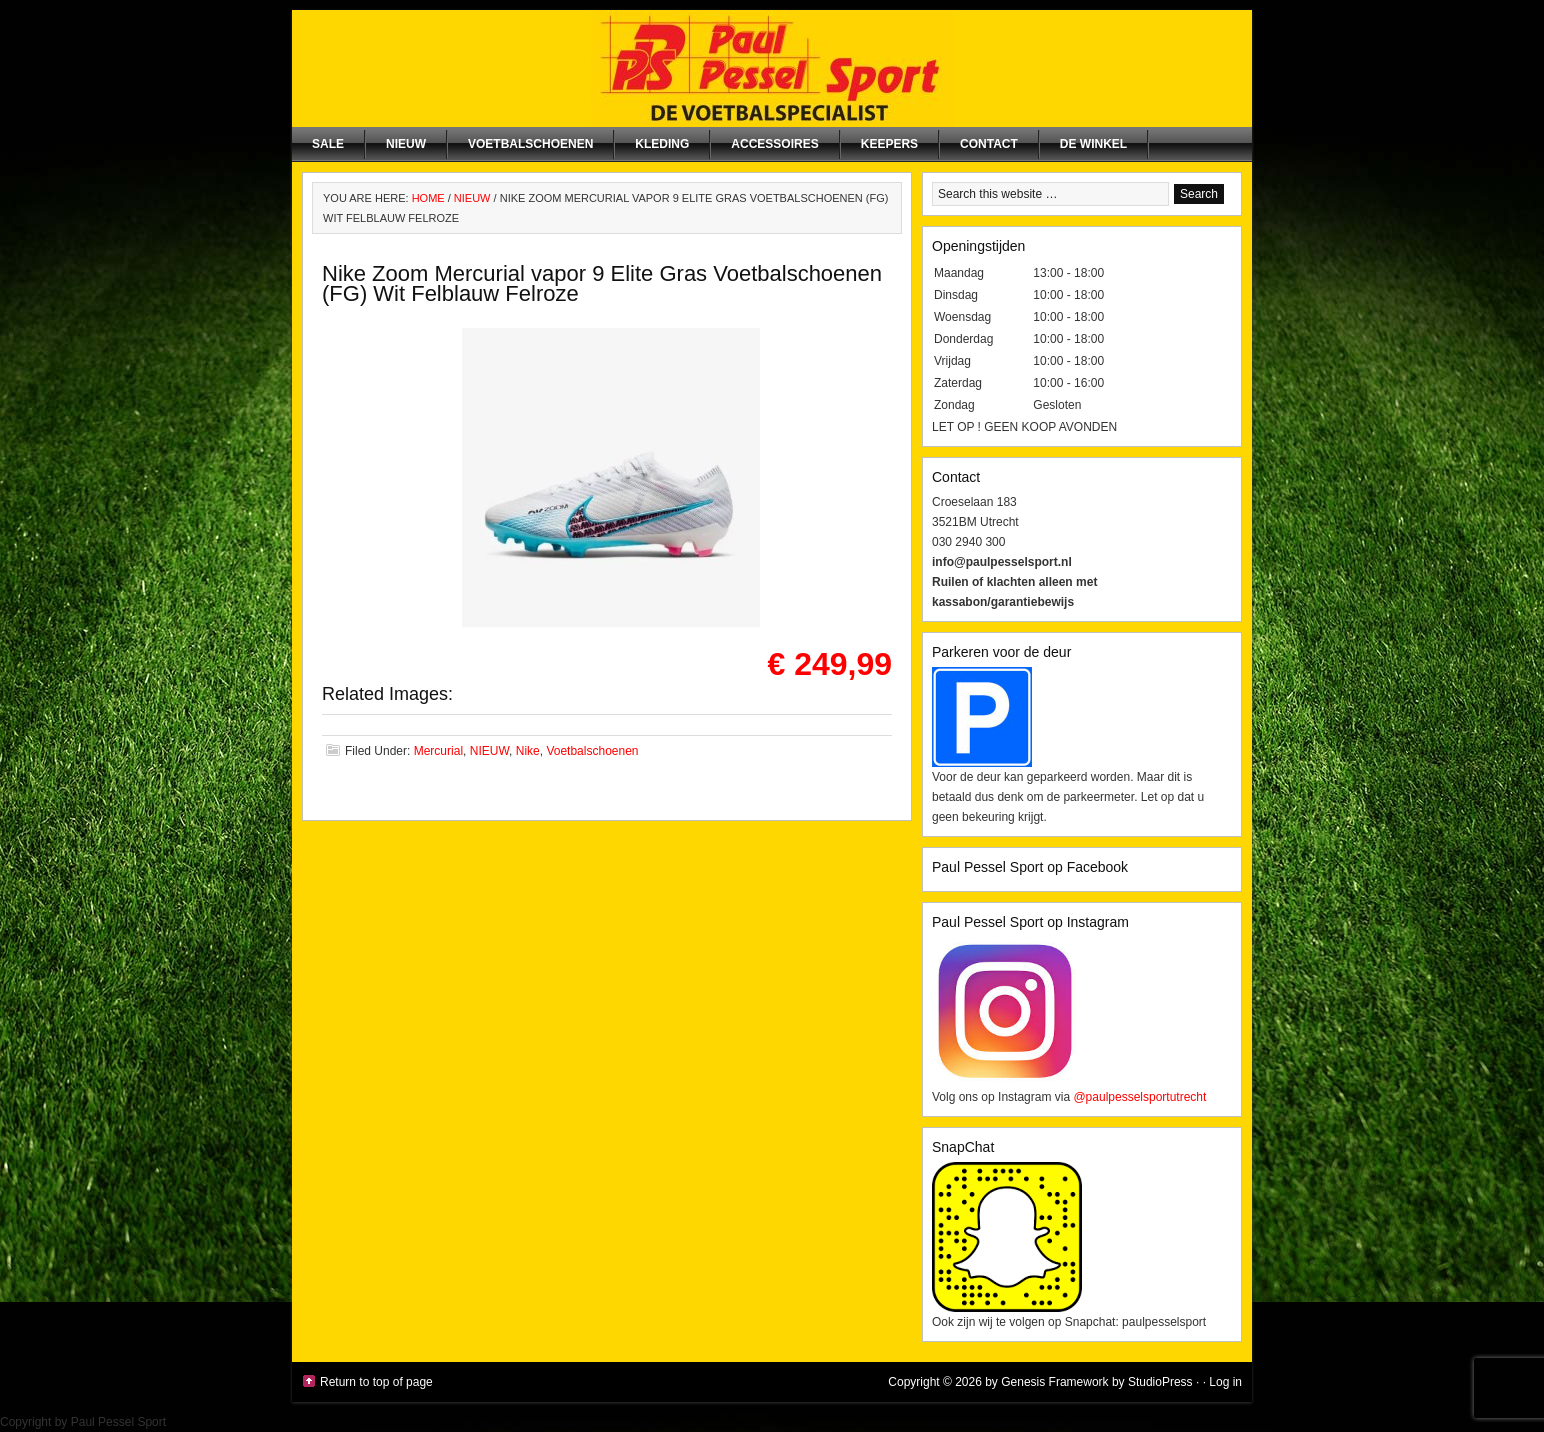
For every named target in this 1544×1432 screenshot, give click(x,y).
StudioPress (1160, 1382)
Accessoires (774, 144)
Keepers (889, 144)
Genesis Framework (1054, 1382)
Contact (989, 144)
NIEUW (406, 144)
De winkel (1093, 144)
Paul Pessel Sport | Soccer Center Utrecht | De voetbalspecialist (772, 68)
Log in (1225, 1382)
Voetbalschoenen (530, 144)
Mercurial (438, 751)
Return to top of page (376, 1382)
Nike (528, 751)
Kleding (662, 144)
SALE (328, 144)
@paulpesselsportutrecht (1139, 1097)
